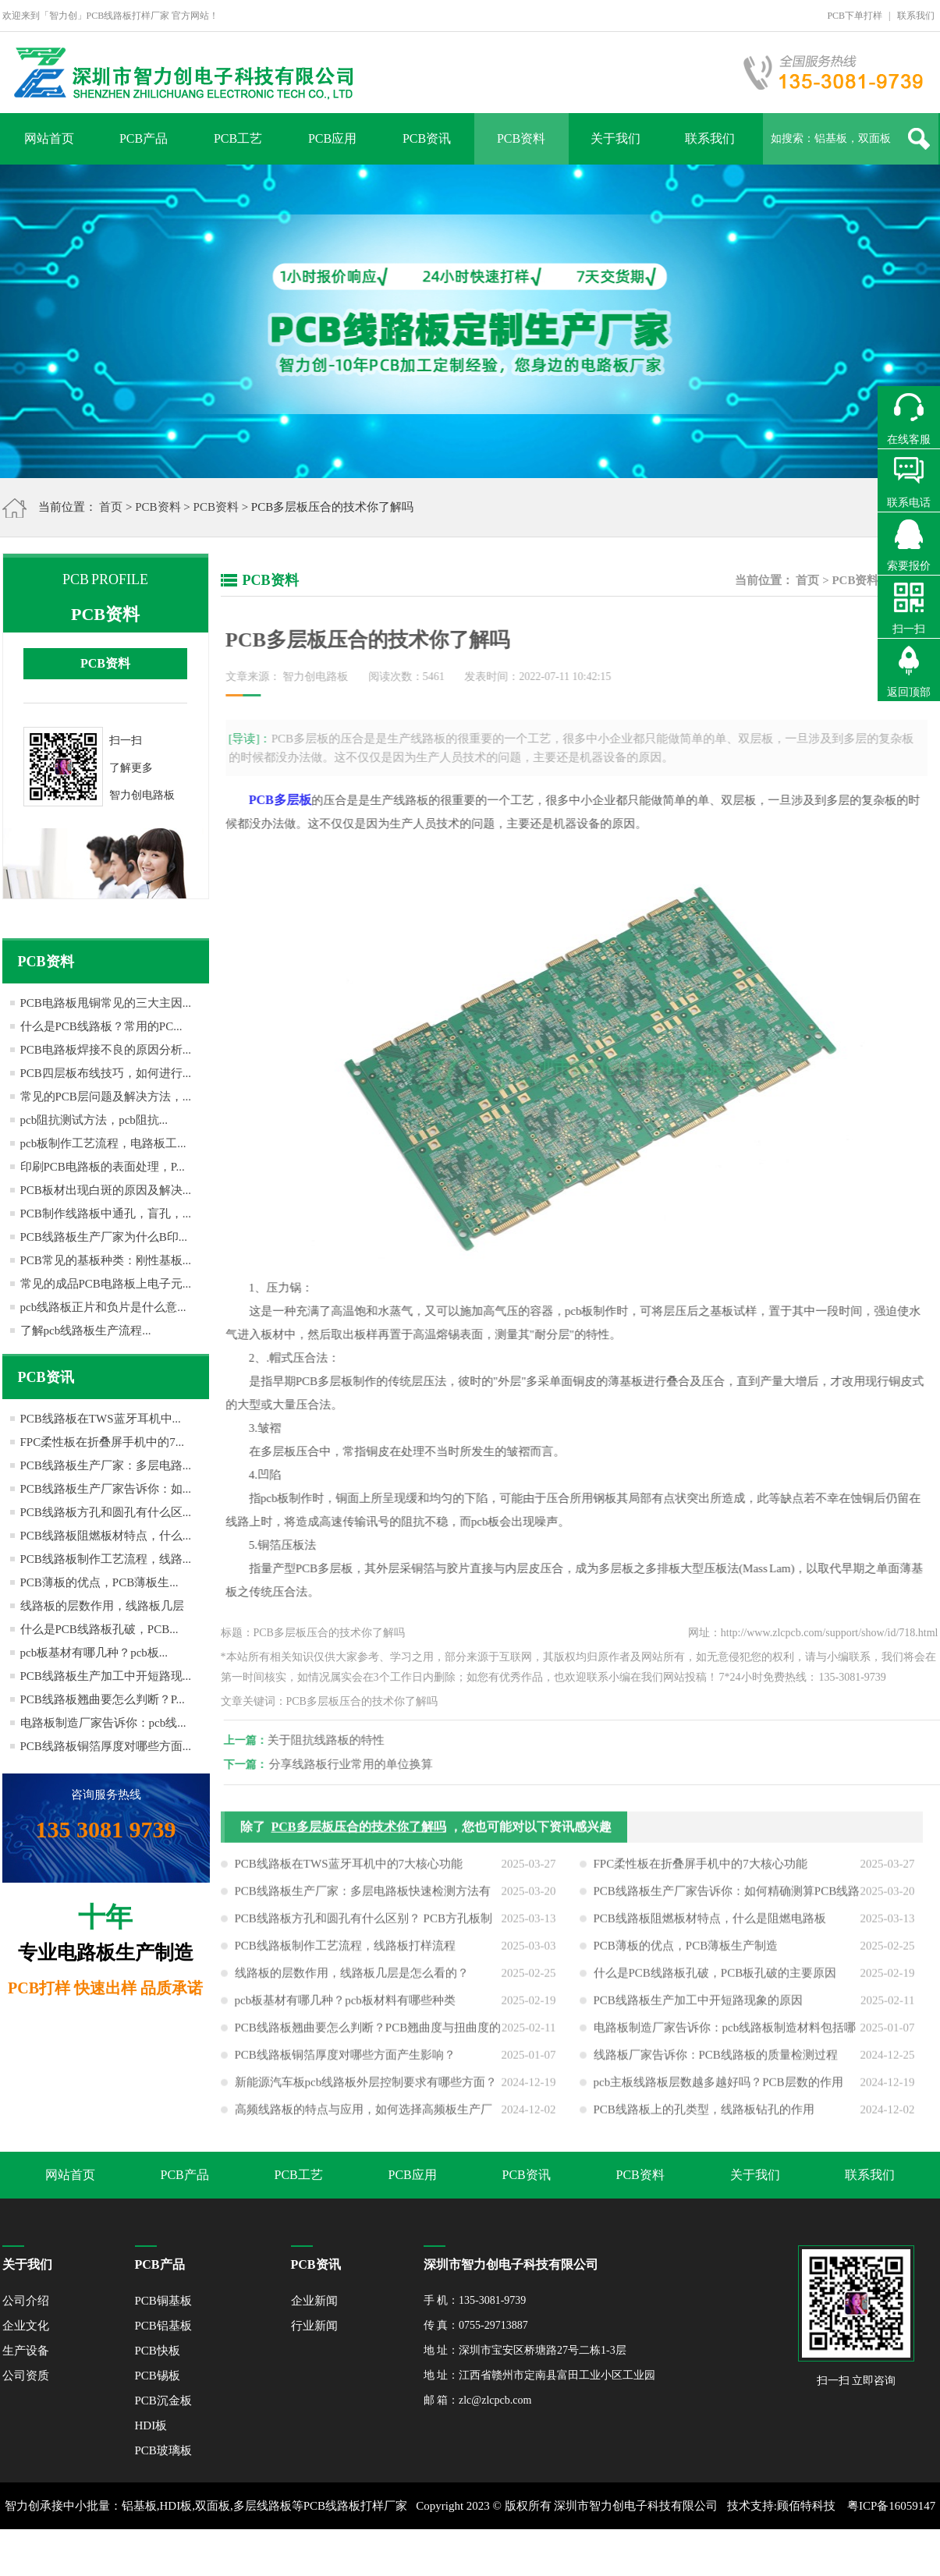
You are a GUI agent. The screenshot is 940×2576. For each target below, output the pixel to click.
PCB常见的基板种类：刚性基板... (106, 1260)
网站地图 (503, 2552)
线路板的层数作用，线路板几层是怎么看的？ (352, 1979)
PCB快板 (157, 2350)
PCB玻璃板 (163, 2450)
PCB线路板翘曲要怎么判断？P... (102, 1699)
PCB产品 (143, 138)
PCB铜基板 (163, 2300)
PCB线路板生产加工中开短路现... (106, 1676)
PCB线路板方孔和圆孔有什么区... (106, 1512)
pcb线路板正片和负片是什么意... (103, 1307)
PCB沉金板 (163, 2400)
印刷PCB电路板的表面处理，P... (102, 1166)
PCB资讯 (427, 138)
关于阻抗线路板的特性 (331, 1740)
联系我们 (916, 15)
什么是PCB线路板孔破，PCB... (99, 1629)
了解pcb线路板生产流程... (85, 1330)
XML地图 (452, 2552)
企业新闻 (314, 2300)
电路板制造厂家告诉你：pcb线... (103, 1723)
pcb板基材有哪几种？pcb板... (94, 1652)
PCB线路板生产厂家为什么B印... (104, 1237)
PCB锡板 (157, 2375)
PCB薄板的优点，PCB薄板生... (99, 1582)
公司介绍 (25, 2300)
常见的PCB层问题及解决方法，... (106, 1096)
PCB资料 (521, 138)
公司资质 (25, 2375)
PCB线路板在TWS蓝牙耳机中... (100, 1418)
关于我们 (615, 138)
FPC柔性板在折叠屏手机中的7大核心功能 (700, 1870)
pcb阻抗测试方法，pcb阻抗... (94, 1120)
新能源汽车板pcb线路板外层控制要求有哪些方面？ (366, 2088)
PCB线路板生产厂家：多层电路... (106, 1465)
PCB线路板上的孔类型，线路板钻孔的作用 (704, 2116)
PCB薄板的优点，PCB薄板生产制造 (686, 1952)
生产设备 (25, 2350)
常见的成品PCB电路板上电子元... (106, 1283)
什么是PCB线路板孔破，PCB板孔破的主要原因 (715, 1979)
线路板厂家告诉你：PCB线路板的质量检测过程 (716, 2061)
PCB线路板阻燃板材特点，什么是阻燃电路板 (710, 1925)
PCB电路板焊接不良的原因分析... (106, 1050)
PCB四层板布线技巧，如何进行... (106, 1073)
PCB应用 (332, 138)
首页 (110, 507)
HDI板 (151, 2425)
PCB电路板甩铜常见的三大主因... (106, 1003)
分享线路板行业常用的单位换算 (356, 1764)
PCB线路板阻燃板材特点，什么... (106, 1535)
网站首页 (49, 138)
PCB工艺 (238, 138)
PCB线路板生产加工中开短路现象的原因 (698, 2006)
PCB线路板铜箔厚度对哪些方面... (106, 1746)
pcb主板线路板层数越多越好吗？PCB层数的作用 (718, 2088)
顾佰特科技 (806, 2506)
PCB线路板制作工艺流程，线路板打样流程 (345, 1952)
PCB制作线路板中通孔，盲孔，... (106, 1213)
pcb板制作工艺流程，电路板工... (103, 1143)
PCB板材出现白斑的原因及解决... (106, 1190)
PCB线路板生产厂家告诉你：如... (106, 1489)
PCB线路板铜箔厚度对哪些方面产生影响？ (345, 2061)
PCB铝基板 (163, 2325)
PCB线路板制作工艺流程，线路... (106, 1559)
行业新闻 (314, 2325)
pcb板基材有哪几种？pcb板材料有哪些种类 (345, 2006)
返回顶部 (909, 692)
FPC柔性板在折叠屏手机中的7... (102, 1442)
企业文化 (25, 2325)
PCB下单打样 (854, 15)
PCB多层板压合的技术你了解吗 (358, 1833)
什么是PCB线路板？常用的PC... (101, 1026)
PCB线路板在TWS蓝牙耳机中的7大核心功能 (349, 1870)
